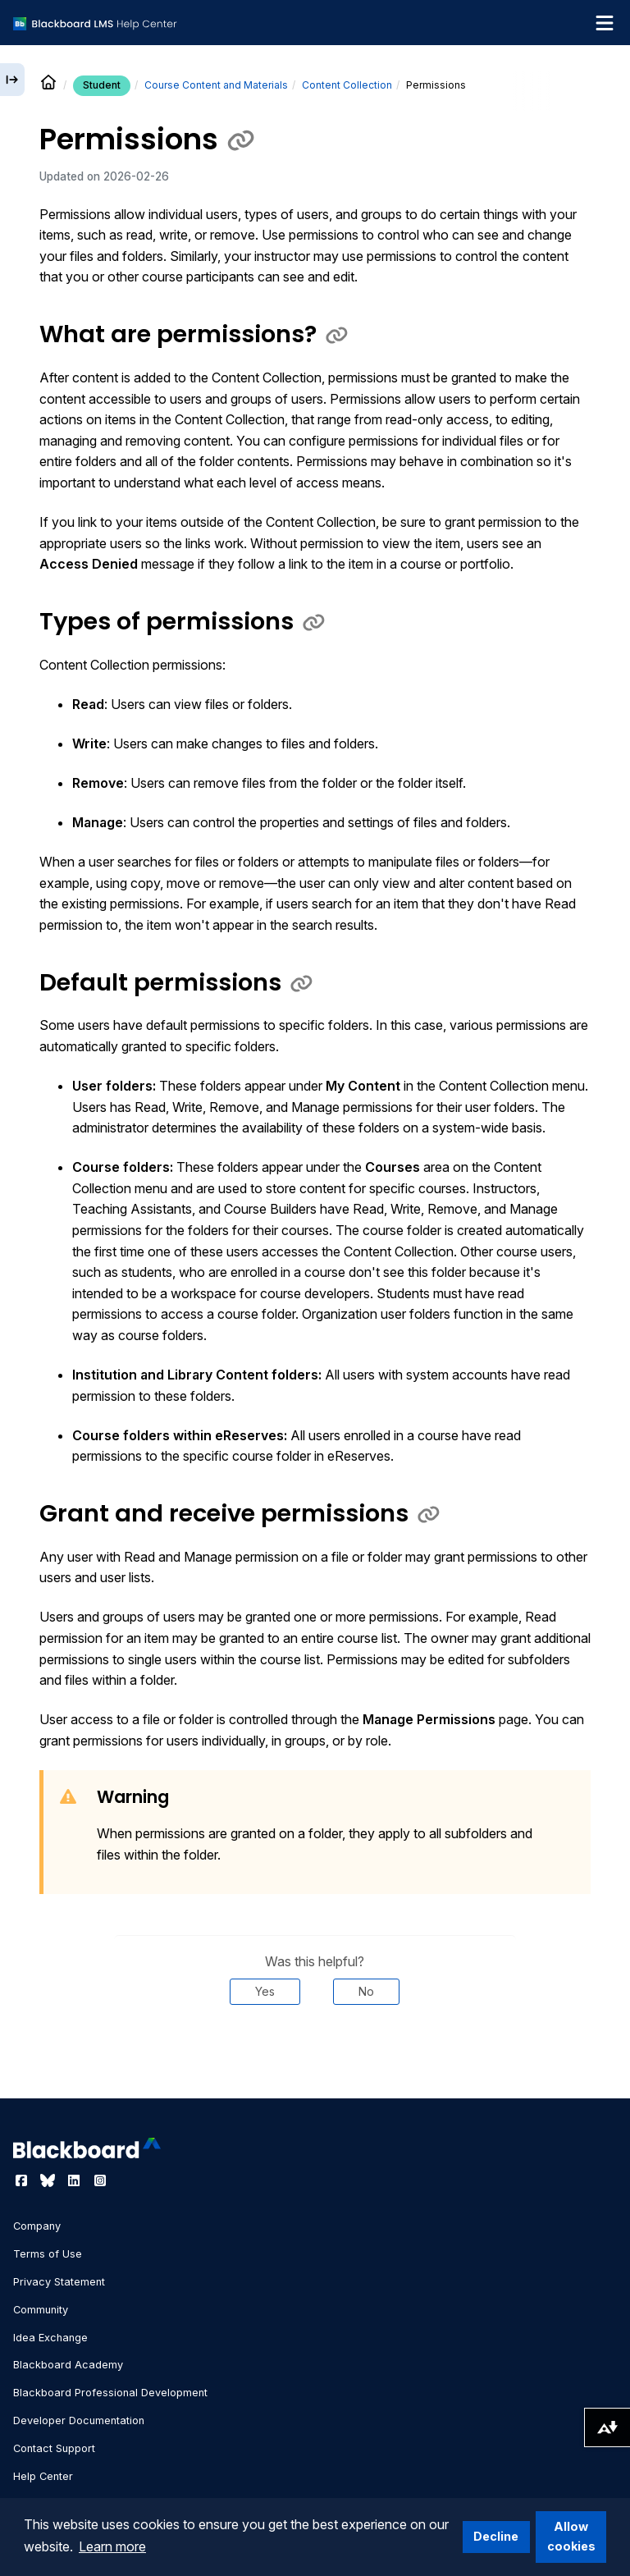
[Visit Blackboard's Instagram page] (100, 2180)
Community (40, 2310)
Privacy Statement (59, 2282)
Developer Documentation (78, 2420)
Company (37, 2226)
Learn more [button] (112, 2546)
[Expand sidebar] (12, 79)
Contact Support (54, 2448)
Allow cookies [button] (571, 2536)
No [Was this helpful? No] (366, 1991)
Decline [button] (495, 2536)
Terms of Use (47, 2254)
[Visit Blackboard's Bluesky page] (49, 2180)
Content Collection (347, 85)
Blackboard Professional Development (110, 2392)
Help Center (43, 2476)
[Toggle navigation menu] (604, 23)
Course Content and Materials (216, 85)
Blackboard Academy (68, 2365)
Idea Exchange (50, 2337)
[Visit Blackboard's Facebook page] (23, 2180)
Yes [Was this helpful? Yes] (265, 1991)
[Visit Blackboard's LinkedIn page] (75, 2180)
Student (102, 85)
